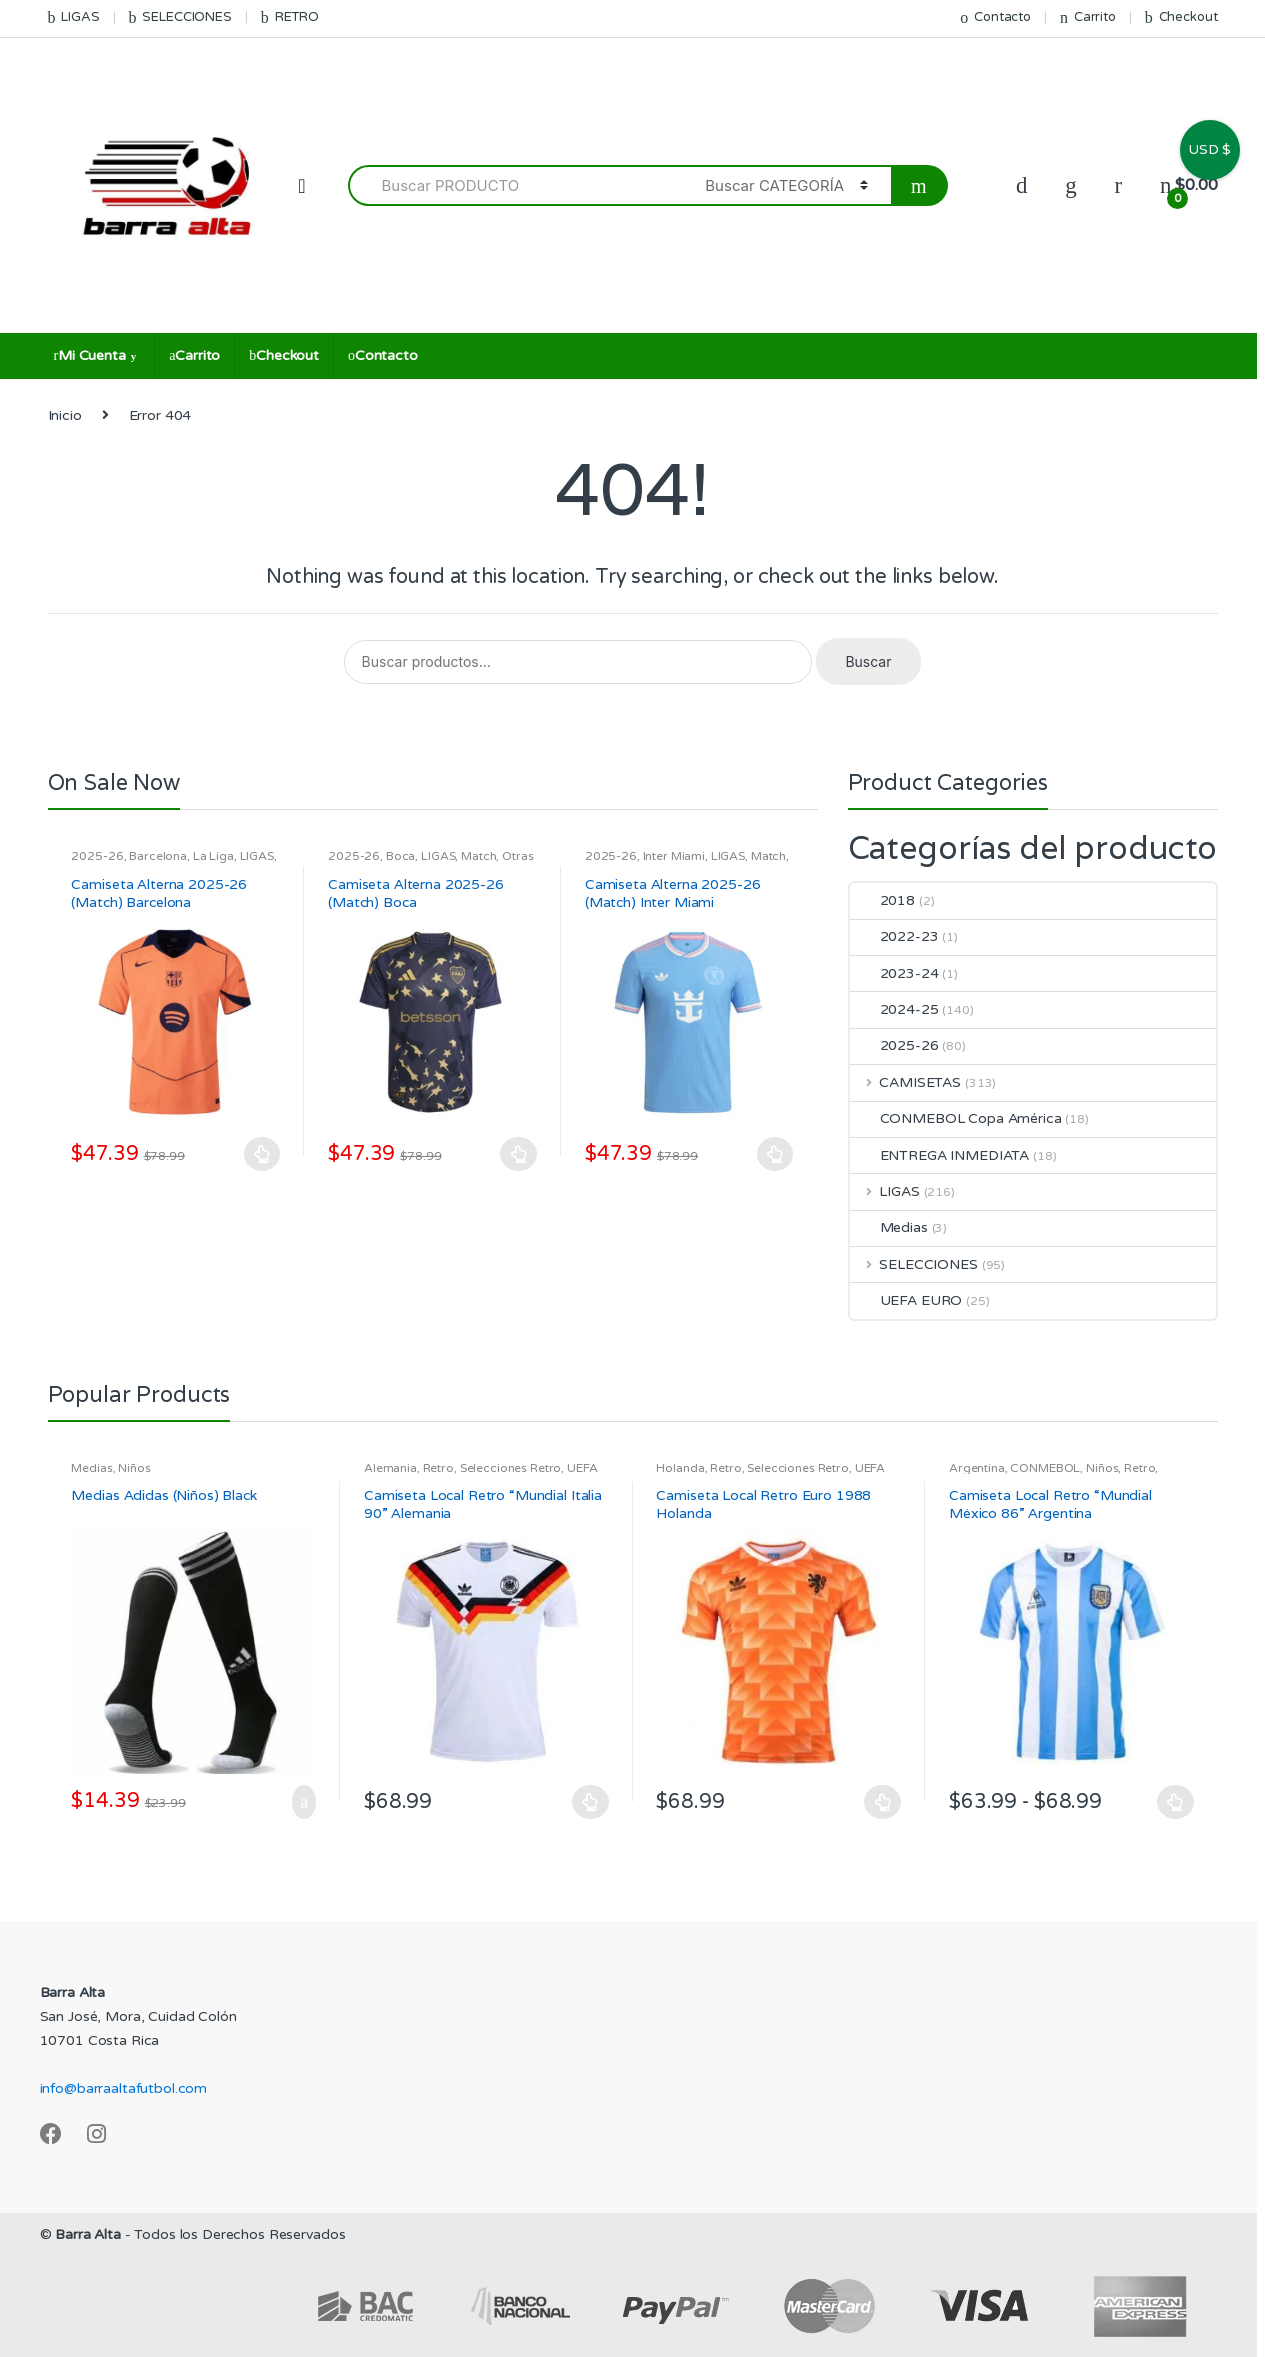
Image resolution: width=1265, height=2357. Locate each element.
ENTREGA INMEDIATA (940, 1155)
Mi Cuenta (90, 355)
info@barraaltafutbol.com (124, 2088)
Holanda (680, 1468)
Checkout (1181, 17)
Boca (400, 856)
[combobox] (515, 185)
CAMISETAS (906, 1082)
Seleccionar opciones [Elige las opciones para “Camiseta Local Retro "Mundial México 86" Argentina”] (1176, 1802)
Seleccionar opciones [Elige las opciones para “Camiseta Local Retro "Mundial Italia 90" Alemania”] (591, 1802)
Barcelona (158, 856)
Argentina (977, 1468)
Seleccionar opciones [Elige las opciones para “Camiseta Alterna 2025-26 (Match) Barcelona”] (262, 1154)
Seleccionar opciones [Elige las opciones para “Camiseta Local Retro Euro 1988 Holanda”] (883, 1802)
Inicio (65, 415)
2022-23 (894, 936)
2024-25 (894, 1009)
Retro (438, 1468)
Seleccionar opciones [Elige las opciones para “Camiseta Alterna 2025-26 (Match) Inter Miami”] (776, 1154)
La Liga (213, 856)
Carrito (1088, 17)
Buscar (868, 661)
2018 (882, 900)
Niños (134, 1468)
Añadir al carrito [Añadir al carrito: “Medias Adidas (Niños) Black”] (298, 1802)
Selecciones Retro (511, 1468)
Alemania (390, 1468)
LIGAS (74, 17)
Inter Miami (674, 856)
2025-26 (97, 856)
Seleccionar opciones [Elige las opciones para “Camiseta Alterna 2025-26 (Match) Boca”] (519, 1154)
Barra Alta (88, 2234)
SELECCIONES (180, 17)
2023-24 (894, 973)
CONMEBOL (1045, 1468)
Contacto (995, 17)
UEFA (582, 1468)
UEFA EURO (906, 1300)
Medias (889, 1227)
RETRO (290, 17)
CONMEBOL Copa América (956, 1118)
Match (478, 856)
